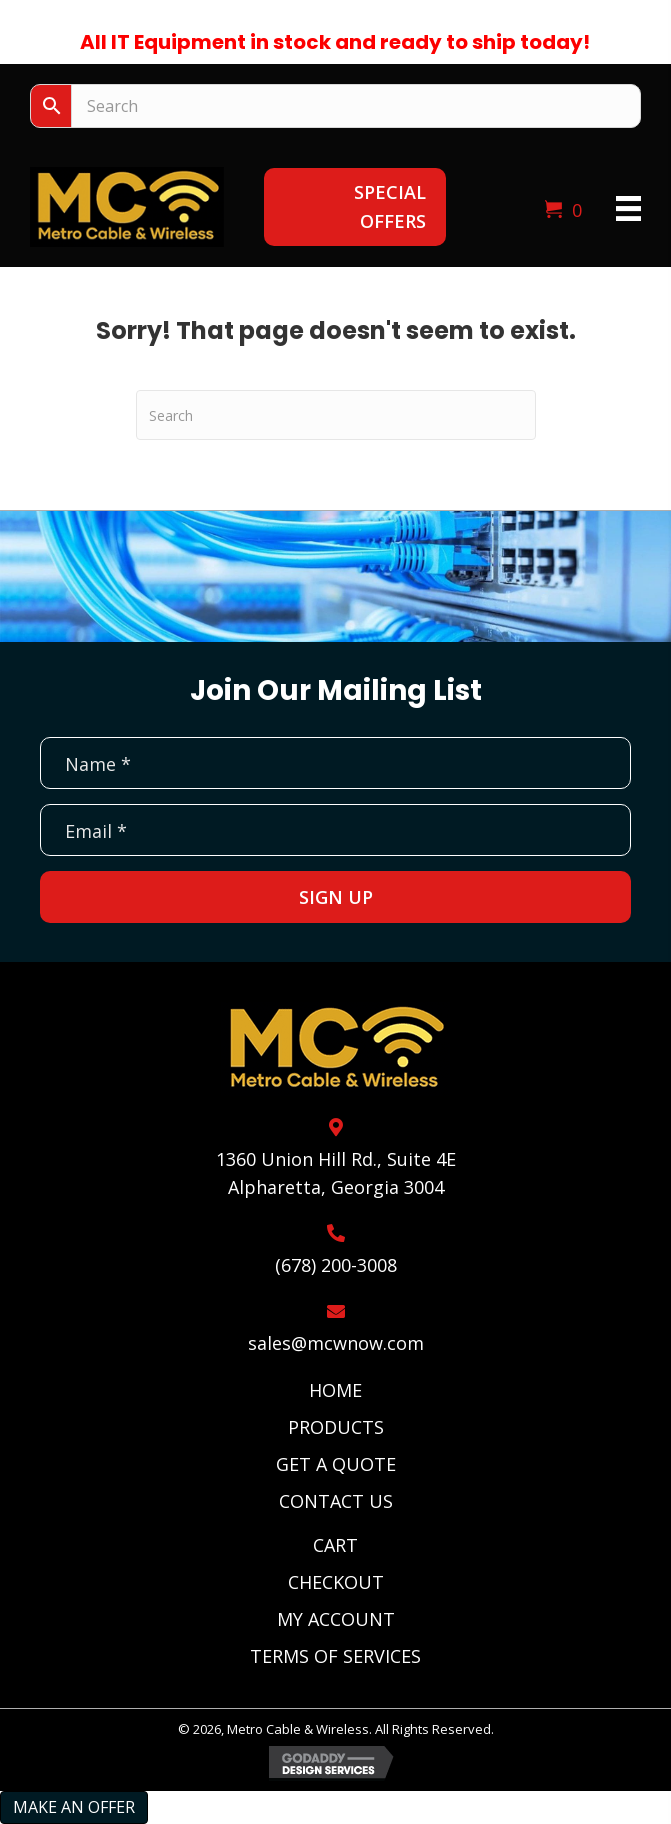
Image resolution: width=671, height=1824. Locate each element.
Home (335, 1390)
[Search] (336, 415)
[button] (354, 207)
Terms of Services (335, 1656)
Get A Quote (336, 1464)
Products (336, 1427)
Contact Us (336, 1501)
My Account (336, 1619)
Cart (335, 1545)
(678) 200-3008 (336, 1265)
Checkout (336, 1582)
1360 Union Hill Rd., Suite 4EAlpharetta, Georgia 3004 (336, 1173)
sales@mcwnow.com (336, 1343)
